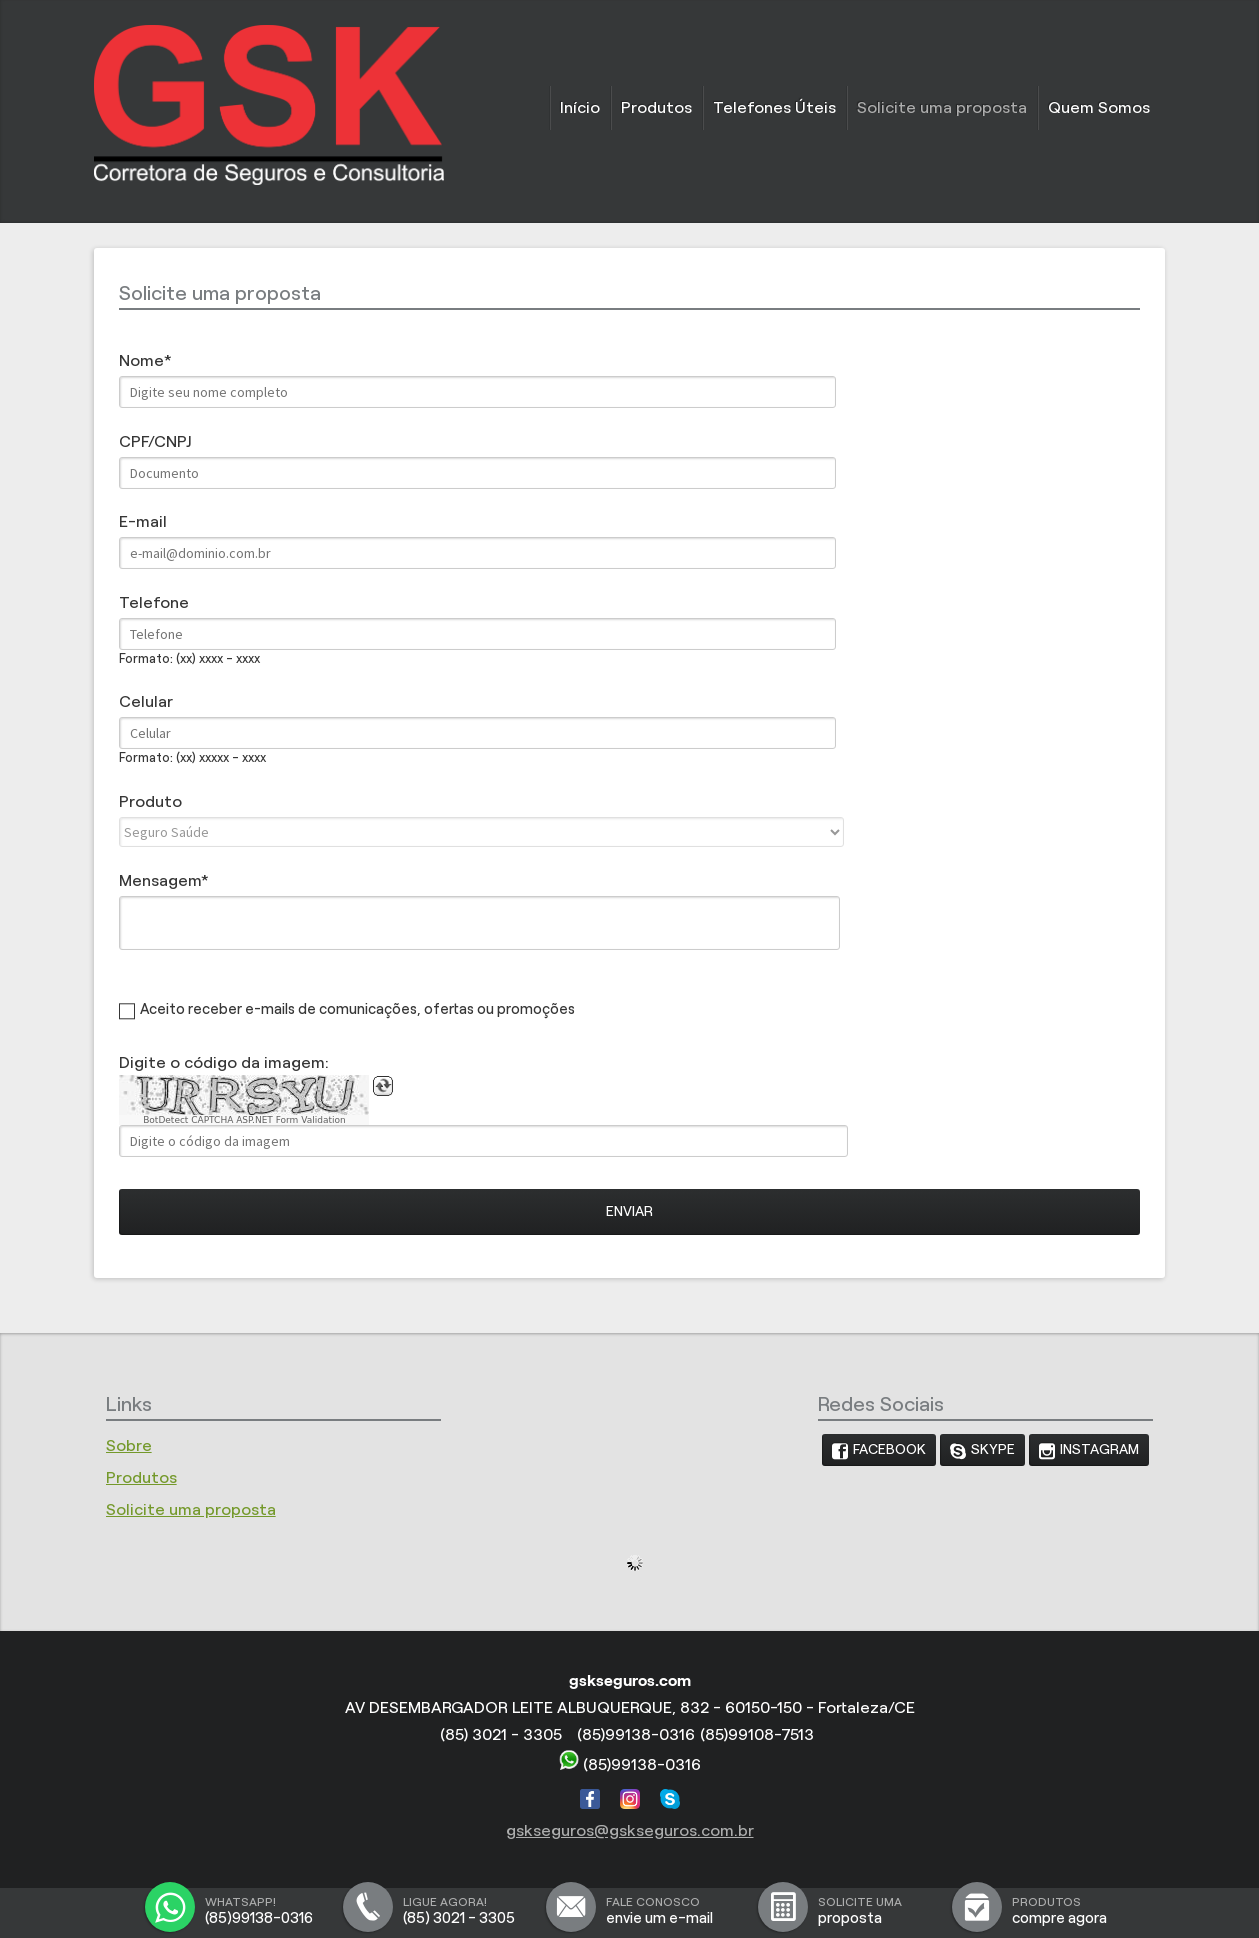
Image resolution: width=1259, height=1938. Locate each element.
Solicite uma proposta (942, 107)
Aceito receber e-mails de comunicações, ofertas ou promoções (357, 1009)
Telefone (154, 602)
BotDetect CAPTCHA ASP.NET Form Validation (244, 1120)
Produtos (656, 107)
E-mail (143, 521)
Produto (150, 801)
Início (580, 107)
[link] (879, 1450)
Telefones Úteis (774, 107)
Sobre (129, 1445)
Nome (141, 360)
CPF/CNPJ (155, 441)
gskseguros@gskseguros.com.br (630, 1830)
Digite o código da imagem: (224, 1062)
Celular (146, 701)
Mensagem (160, 880)
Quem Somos (1099, 107)
